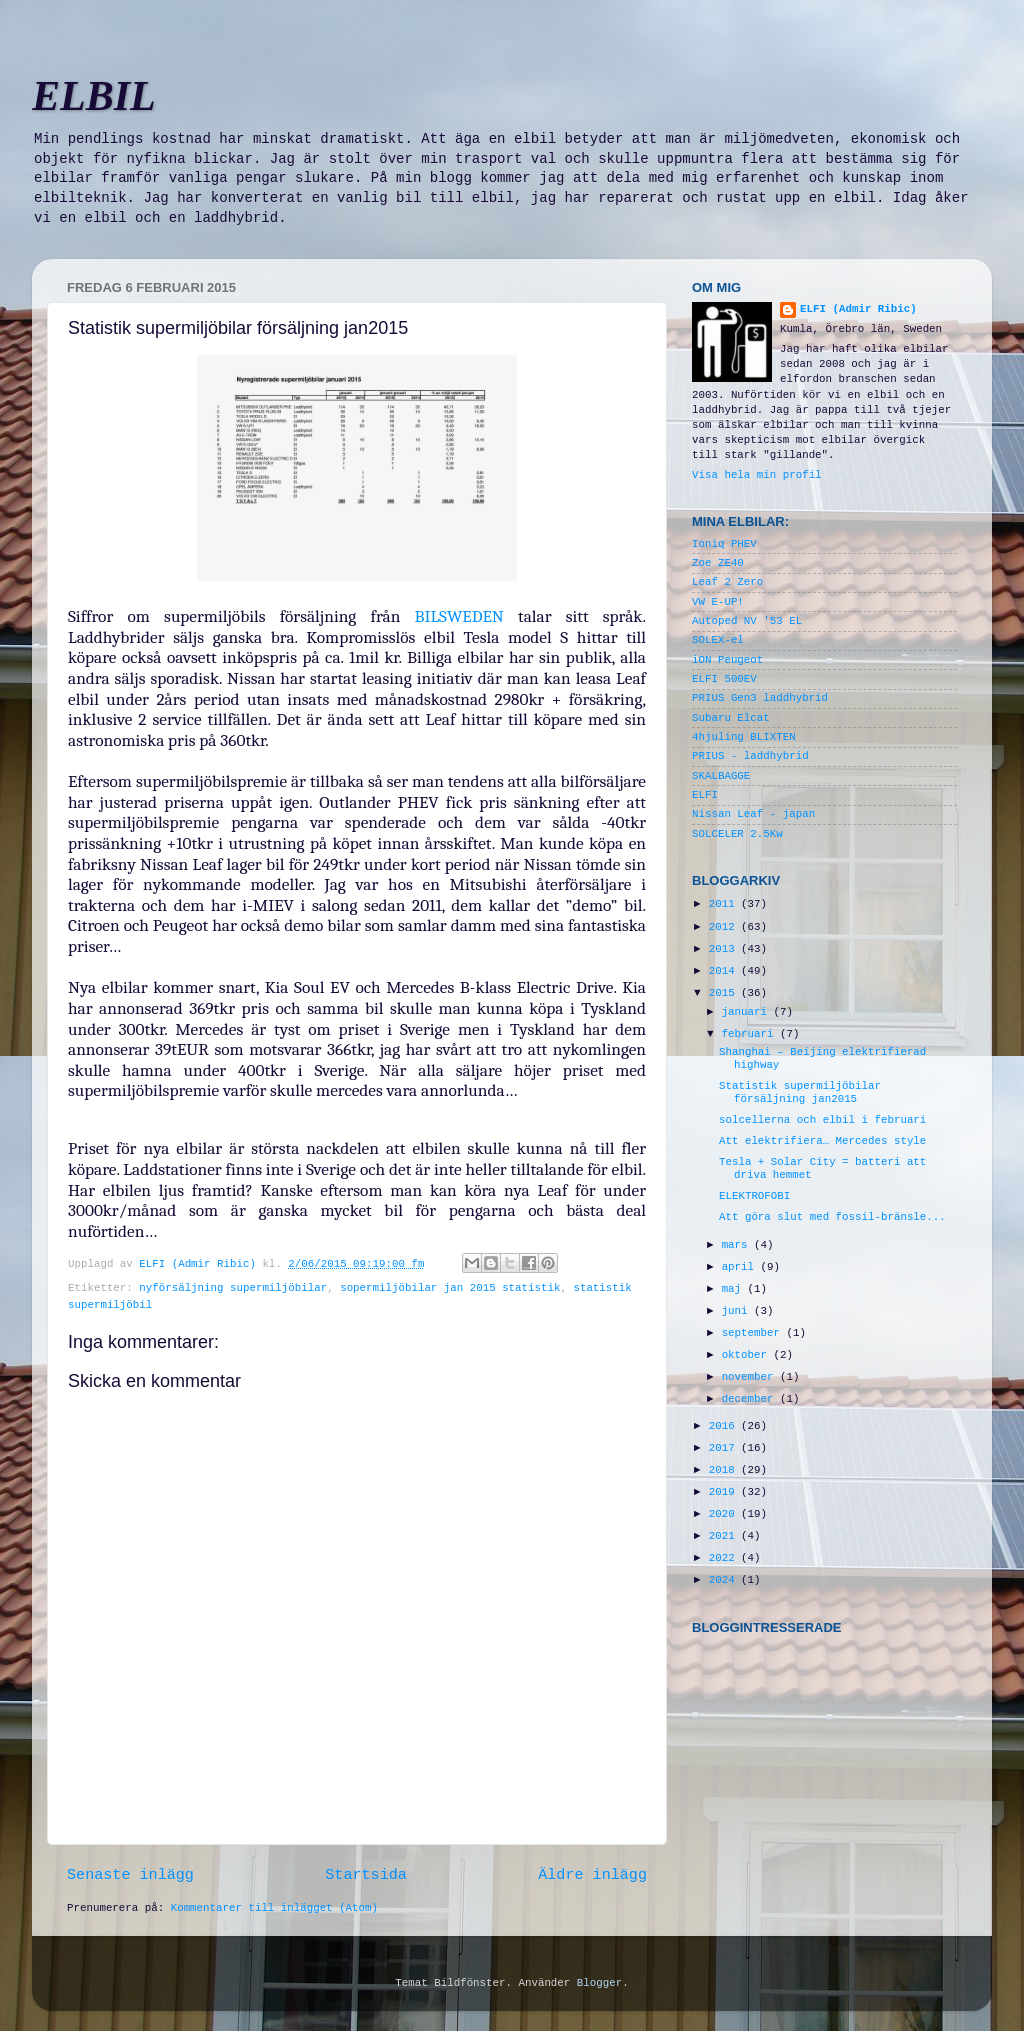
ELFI (705, 795)
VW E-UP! (718, 602)
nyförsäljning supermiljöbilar (233, 1288)
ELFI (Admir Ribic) (200, 1264)
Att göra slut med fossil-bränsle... (832, 1217)
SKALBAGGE (721, 776)
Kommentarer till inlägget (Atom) (274, 1908)
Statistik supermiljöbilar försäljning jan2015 (800, 1092)
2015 (725, 993)
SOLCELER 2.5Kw (737, 834)
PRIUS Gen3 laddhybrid (760, 698)
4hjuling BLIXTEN (744, 737)
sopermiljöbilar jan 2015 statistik (450, 1288)
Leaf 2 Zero (727, 582)
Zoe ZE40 (718, 563)
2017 (725, 1448)
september (754, 1333)
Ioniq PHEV (724, 544)
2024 (725, 1580)
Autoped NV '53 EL (747, 621)
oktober (748, 1355)
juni (738, 1311)
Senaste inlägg (130, 1875)
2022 (725, 1558)
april (741, 1267)
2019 (725, 1492)
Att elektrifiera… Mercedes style (822, 1141)
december (751, 1399)
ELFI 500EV (724, 679)
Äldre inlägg (592, 1875)
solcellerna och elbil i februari (822, 1120)
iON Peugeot (727, 660)
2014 (725, 971)
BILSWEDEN (459, 616)
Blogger (599, 1983)
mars (738, 1245)
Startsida (366, 1875)
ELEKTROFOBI (754, 1196)
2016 (725, 1426)
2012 (725, 927)
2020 (725, 1514)
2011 (725, 904)
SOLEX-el (718, 640)
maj (735, 1289)
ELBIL (94, 96)
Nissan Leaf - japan (753, 814)
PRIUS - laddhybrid (750, 756)
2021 (725, 1536)
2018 (725, 1470)
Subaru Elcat (731, 718)
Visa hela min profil (757, 475)
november (751, 1377)
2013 (725, 949)
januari (748, 1012)
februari (751, 1034)
